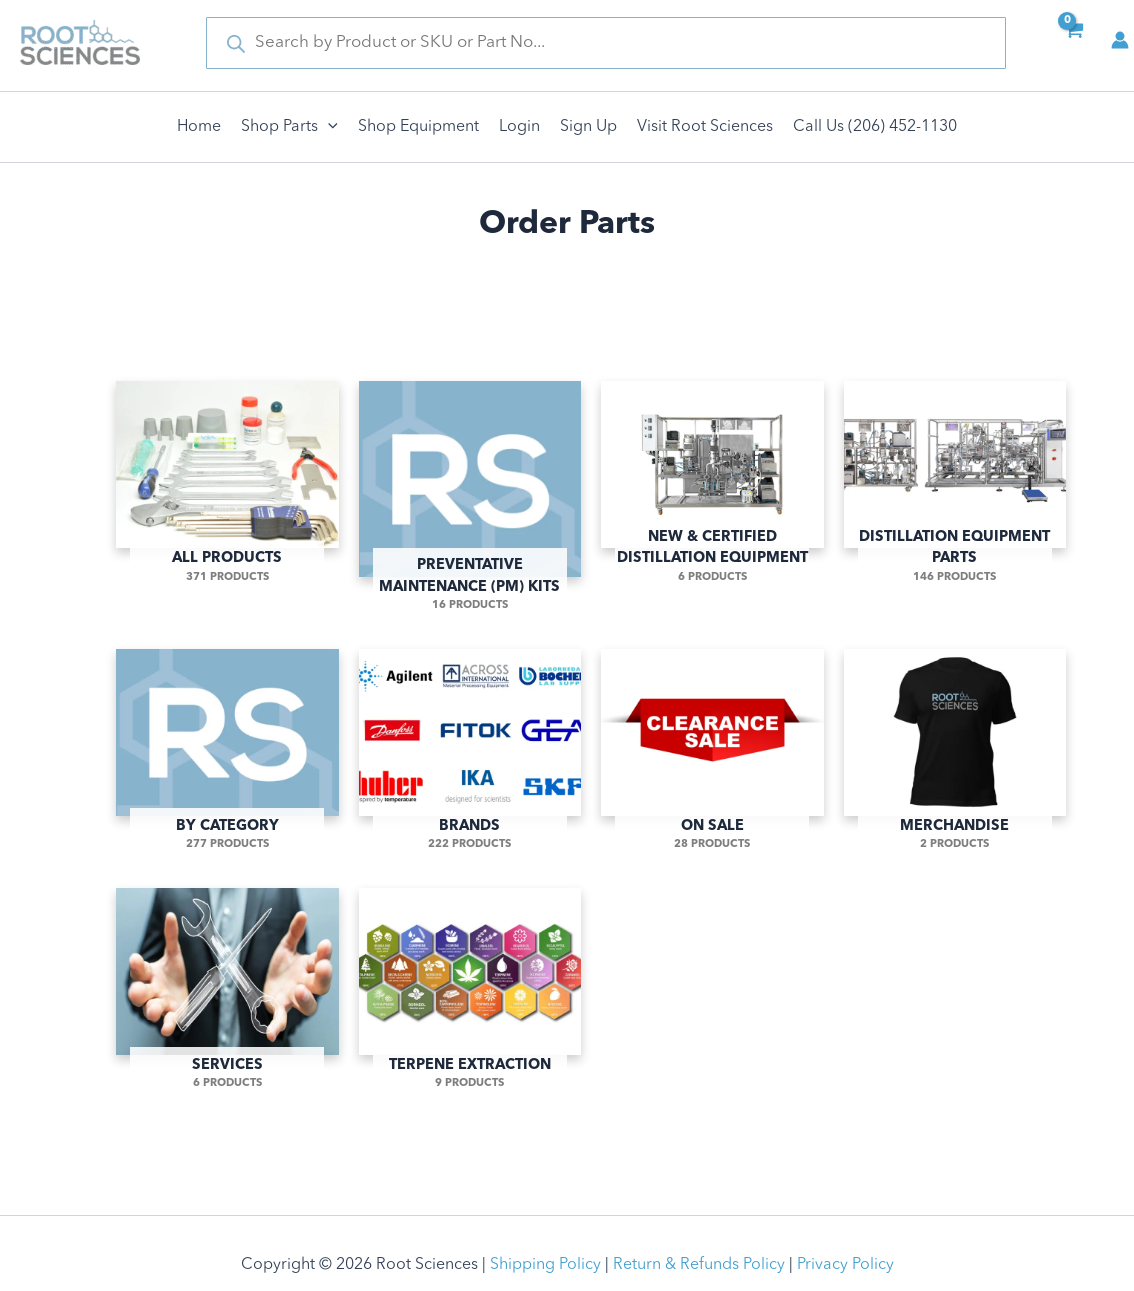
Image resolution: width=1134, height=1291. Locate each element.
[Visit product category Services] (227, 978)
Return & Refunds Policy (699, 1265)
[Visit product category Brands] (470, 739)
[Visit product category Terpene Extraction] (470, 978)
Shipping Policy (545, 1265)
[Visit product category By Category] (227, 739)
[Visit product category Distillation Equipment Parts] (955, 471)
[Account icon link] (1120, 40)
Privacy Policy (845, 1265)
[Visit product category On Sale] (712, 739)
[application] (328, 127)
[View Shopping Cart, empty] (1073, 43)
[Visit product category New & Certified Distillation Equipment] (712, 471)
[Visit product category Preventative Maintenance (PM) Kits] (470, 485)
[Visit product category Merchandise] (955, 739)
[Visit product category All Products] (227, 471)
